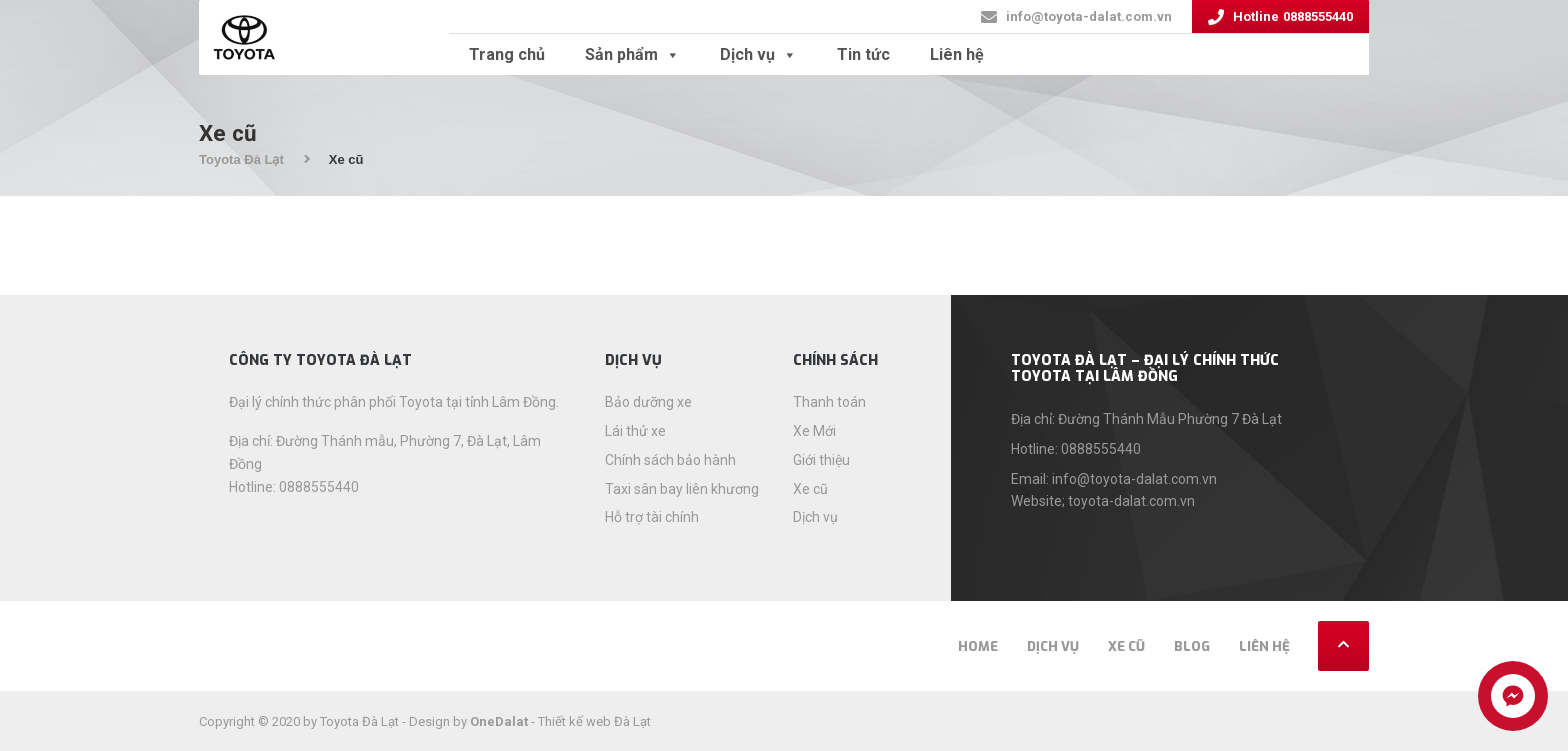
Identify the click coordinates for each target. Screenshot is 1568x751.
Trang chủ (507, 54)
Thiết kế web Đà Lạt (594, 721)
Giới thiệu (821, 460)
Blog (1192, 646)
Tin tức (863, 54)
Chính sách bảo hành (670, 460)
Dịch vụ (758, 54)
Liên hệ (957, 54)
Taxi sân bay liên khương (682, 489)
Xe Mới (814, 431)
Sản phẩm (632, 54)
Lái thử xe (635, 431)
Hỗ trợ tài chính (652, 517)
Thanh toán (829, 402)
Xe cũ (810, 489)
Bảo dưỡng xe (648, 402)
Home (978, 646)
